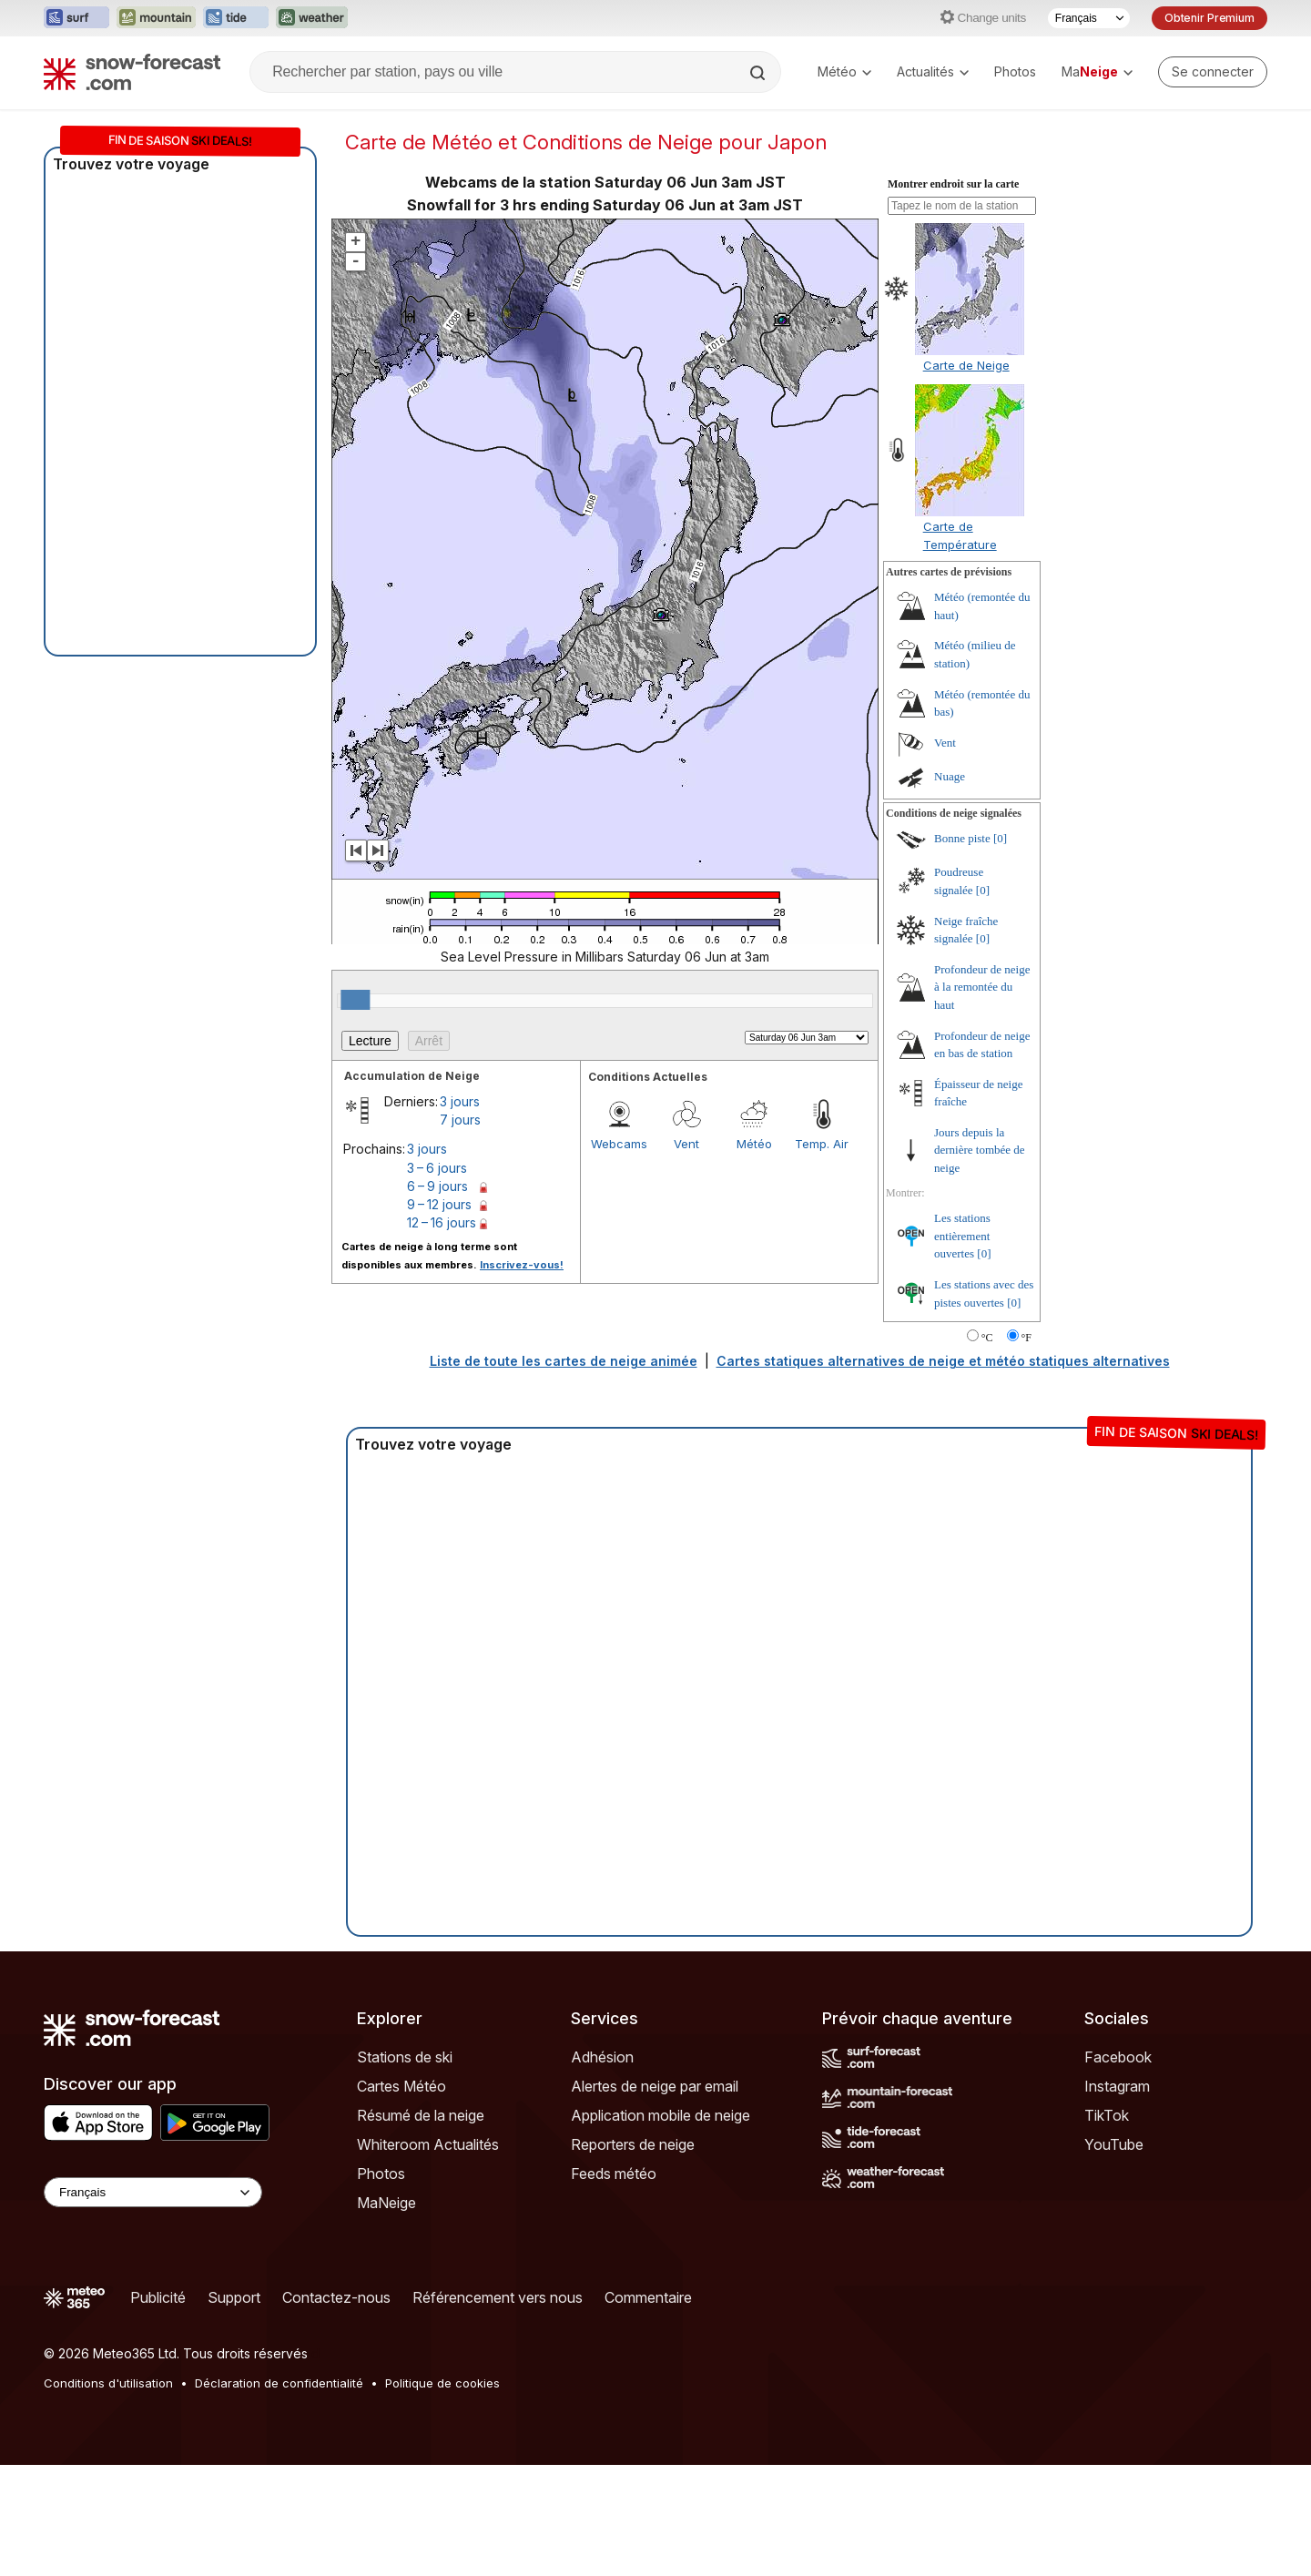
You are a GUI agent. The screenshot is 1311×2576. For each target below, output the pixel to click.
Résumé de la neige (420, 2115)
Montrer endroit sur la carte (953, 184)
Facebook (1118, 2057)
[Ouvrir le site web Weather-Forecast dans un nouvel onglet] (312, 18)
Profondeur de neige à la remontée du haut (982, 987)
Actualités (933, 71)
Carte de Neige (966, 365)
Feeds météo (613, 2173)
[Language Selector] (153, 2192)
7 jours (460, 1119)
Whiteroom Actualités (428, 2144)
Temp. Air (822, 1143)
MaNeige (386, 2203)
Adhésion (602, 2057)
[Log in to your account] (1212, 71)
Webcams (619, 1143)
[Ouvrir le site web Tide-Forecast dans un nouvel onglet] (236, 18)
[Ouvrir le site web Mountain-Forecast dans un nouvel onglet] (156, 18)
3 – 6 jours (437, 1168)
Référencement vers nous (497, 2297)
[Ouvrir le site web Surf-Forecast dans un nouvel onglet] (76, 18)
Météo (844, 71)
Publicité (158, 2297)
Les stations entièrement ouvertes (962, 1235)
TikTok (1106, 2115)
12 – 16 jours (441, 1222)
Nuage (949, 776)
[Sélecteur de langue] (1089, 18)
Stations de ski (404, 2057)
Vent (686, 1143)
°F (1026, 1337)
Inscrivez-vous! (522, 1264)
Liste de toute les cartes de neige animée (563, 1361)
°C (987, 1337)
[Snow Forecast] (132, 72)
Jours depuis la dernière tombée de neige (979, 1150)
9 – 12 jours (439, 1204)
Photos (1015, 71)
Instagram (1117, 2086)
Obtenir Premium (1209, 18)
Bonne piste (962, 838)
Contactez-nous (336, 2297)
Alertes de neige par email (654, 2086)
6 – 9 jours (437, 1186)
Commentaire (648, 2297)
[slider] (355, 1000)
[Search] (759, 73)
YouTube (1113, 2144)
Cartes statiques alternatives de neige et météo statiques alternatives (943, 1361)
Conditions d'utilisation (108, 2383)
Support (234, 2297)
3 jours (460, 1101)
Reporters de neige (633, 2144)
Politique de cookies (442, 2383)
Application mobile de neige (660, 2115)
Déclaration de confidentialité (279, 2383)
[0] (1000, 838)
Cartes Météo (401, 2086)
